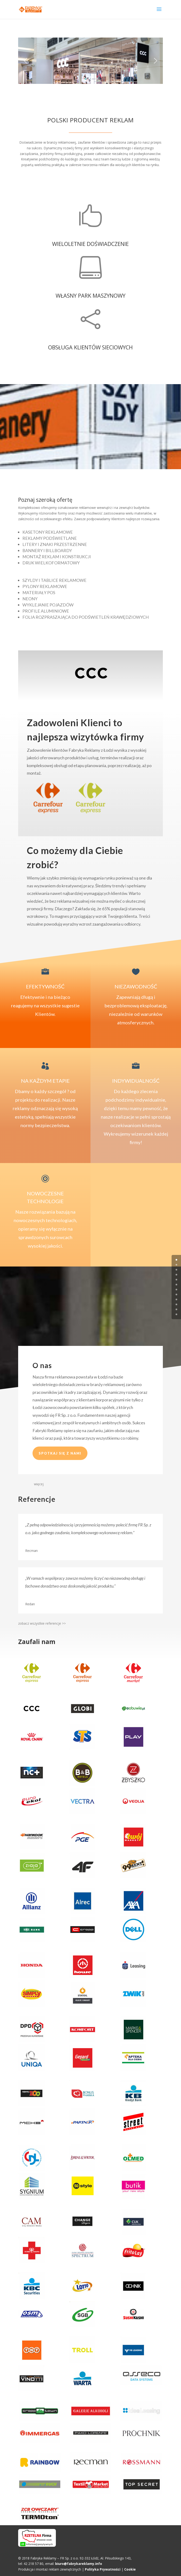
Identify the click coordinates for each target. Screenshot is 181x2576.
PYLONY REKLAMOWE (44, 586)
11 (176, 1314)
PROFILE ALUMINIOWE (45, 611)
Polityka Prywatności (102, 2569)
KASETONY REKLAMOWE (47, 532)
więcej (39, 1484)
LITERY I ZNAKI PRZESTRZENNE (54, 544)
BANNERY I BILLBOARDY (47, 550)
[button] (25, 60)
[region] (90, 61)
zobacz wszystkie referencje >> (42, 1623)
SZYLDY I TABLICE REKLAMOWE (54, 580)
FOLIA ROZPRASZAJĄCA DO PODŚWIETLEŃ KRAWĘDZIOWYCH (85, 617)
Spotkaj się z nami (60, 1453)
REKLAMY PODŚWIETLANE (49, 538)
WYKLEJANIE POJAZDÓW (48, 604)
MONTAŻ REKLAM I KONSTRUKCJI (56, 556)
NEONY (29, 598)
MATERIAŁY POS (38, 592)
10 (176, 1309)
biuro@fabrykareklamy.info (78, 2563)
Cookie (130, 2569)
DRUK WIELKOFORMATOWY (51, 562)
